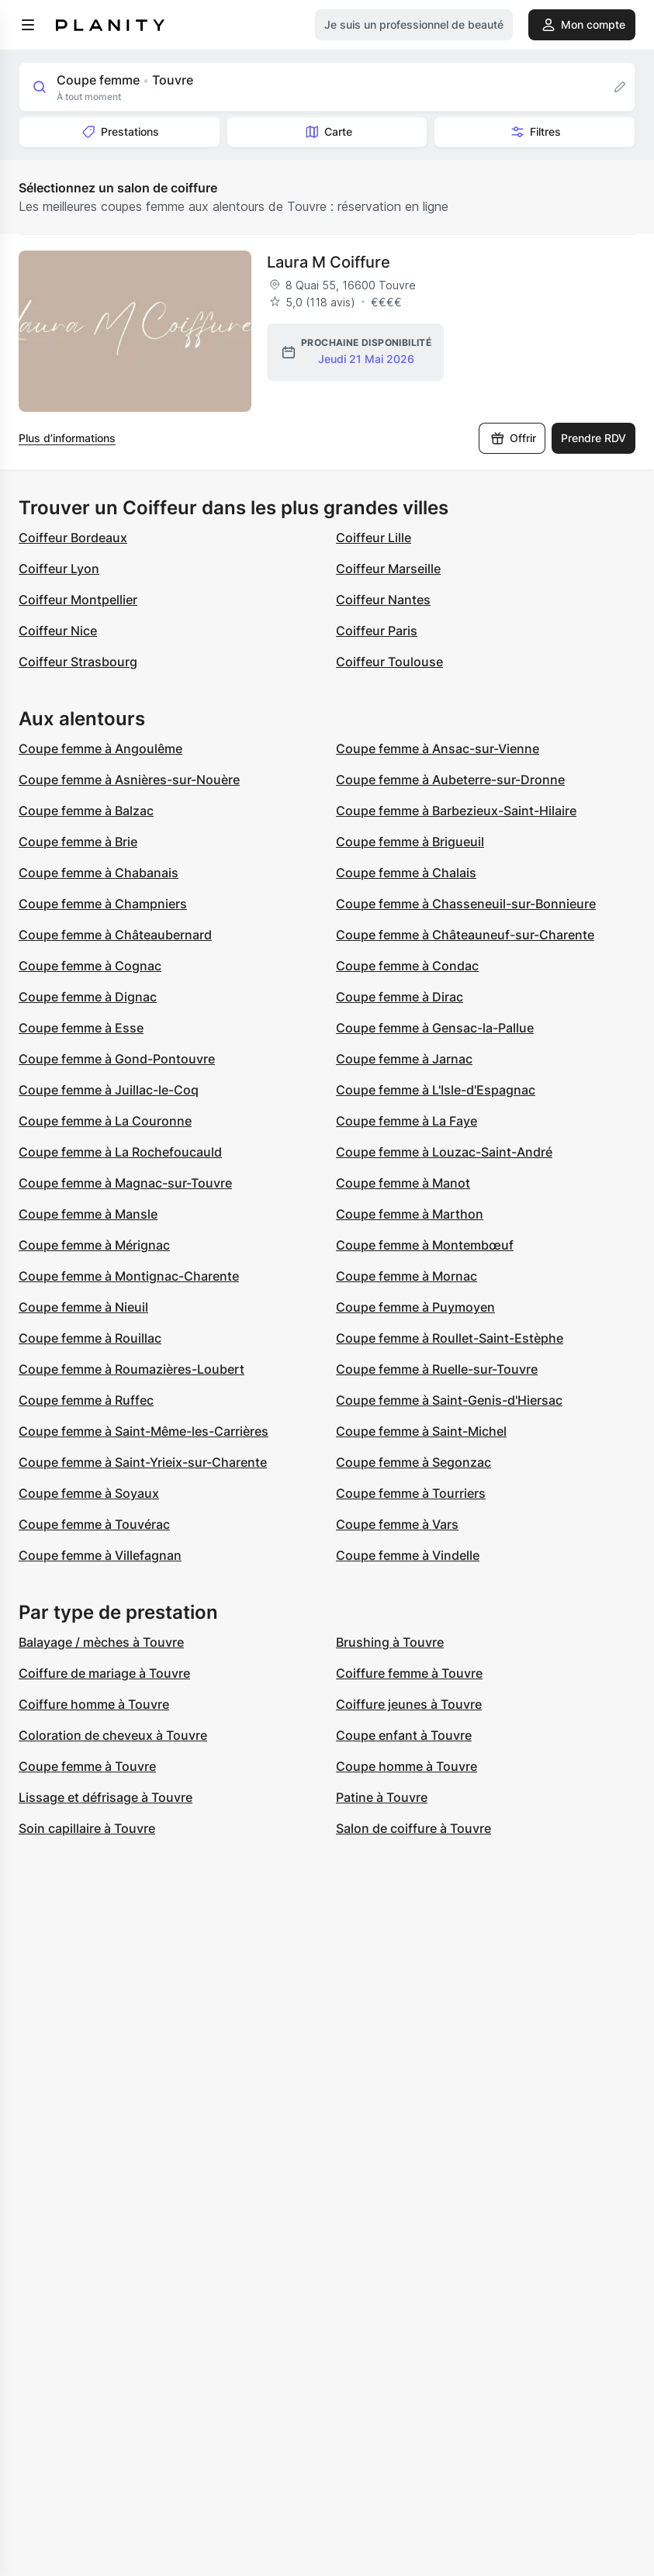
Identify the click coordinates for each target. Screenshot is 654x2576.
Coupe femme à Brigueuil (410, 841)
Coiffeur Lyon (59, 568)
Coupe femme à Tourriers (411, 1493)
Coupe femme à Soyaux (89, 1493)
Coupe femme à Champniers (103, 903)
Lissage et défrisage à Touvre (105, 1797)
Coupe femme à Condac (407, 965)
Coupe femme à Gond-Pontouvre (117, 1059)
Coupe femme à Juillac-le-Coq (109, 1090)
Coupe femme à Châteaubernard (115, 934)
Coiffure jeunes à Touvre (409, 1704)
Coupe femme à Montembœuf (425, 1245)
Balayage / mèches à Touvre (101, 1642)
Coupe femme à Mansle (88, 1214)
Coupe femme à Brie (78, 841)
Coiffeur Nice (58, 630)
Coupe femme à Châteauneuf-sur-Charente (465, 934)
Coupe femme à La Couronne (105, 1121)
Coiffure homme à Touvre (94, 1704)
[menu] (28, 25)
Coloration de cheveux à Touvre (113, 1735)
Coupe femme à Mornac (406, 1276)
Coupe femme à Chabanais (98, 872)
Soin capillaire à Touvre (87, 1828)
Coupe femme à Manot (403, 1183)
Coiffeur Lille (373, 537)
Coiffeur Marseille (388, 568)
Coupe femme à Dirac (399, 996)
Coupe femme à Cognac (90, 965)
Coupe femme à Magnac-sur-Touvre (125, 1183)
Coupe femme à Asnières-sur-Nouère (129, 779)
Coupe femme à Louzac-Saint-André (444, 1152)
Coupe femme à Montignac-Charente (129, 1276)
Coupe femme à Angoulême (100, 748)
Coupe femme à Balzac (86, 810)
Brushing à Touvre (390, 1642)
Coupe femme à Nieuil (83, 1307)
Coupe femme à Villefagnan (100, 1555)
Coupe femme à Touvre (87, 1766)
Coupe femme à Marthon (409, 1214)
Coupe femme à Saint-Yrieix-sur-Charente (143, 1462)
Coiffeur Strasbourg (78, 661)
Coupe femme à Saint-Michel (421, 1431)
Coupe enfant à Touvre (404, 1735)
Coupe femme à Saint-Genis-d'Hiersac (449, 1400)
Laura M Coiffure (328, 262)
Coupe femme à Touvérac (94, 1524)
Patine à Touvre (381, 1797)
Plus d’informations (67, 437)
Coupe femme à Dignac (88, 996)
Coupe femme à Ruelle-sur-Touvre (437, 1369)
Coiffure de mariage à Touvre (104, 1673)
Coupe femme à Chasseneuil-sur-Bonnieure (466, 903)
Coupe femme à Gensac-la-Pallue (435, 1028)
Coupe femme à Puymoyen (415, 1307)
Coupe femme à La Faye (406, 1121)
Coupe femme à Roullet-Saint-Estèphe (449, 1338)
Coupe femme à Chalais (406, 872)
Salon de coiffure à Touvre (413, 1828)
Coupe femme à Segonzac (413, 1462)
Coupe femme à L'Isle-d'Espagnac (435, 1090)
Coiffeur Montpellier (78, 599)
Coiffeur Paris (376, 630)
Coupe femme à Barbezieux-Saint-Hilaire (456, 810)
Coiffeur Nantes (383, 599)
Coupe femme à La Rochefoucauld (120, 1152)
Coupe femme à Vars (397, 1524)
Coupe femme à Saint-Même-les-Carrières (143, 1431)
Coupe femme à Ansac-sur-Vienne (437, 748)
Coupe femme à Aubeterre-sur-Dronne (450, 779)
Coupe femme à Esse (81, 1028)
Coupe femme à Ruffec (86, 1400)
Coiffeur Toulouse (389, 661)
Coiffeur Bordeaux (73, 537)
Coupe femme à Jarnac (404, 1059)
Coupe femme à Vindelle (407, 1555)
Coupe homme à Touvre (406, 1766)
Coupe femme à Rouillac (90, 1338)
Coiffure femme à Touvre (409, 1673)
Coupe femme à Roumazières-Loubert (131, 1369)
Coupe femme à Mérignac (94, 1245)
